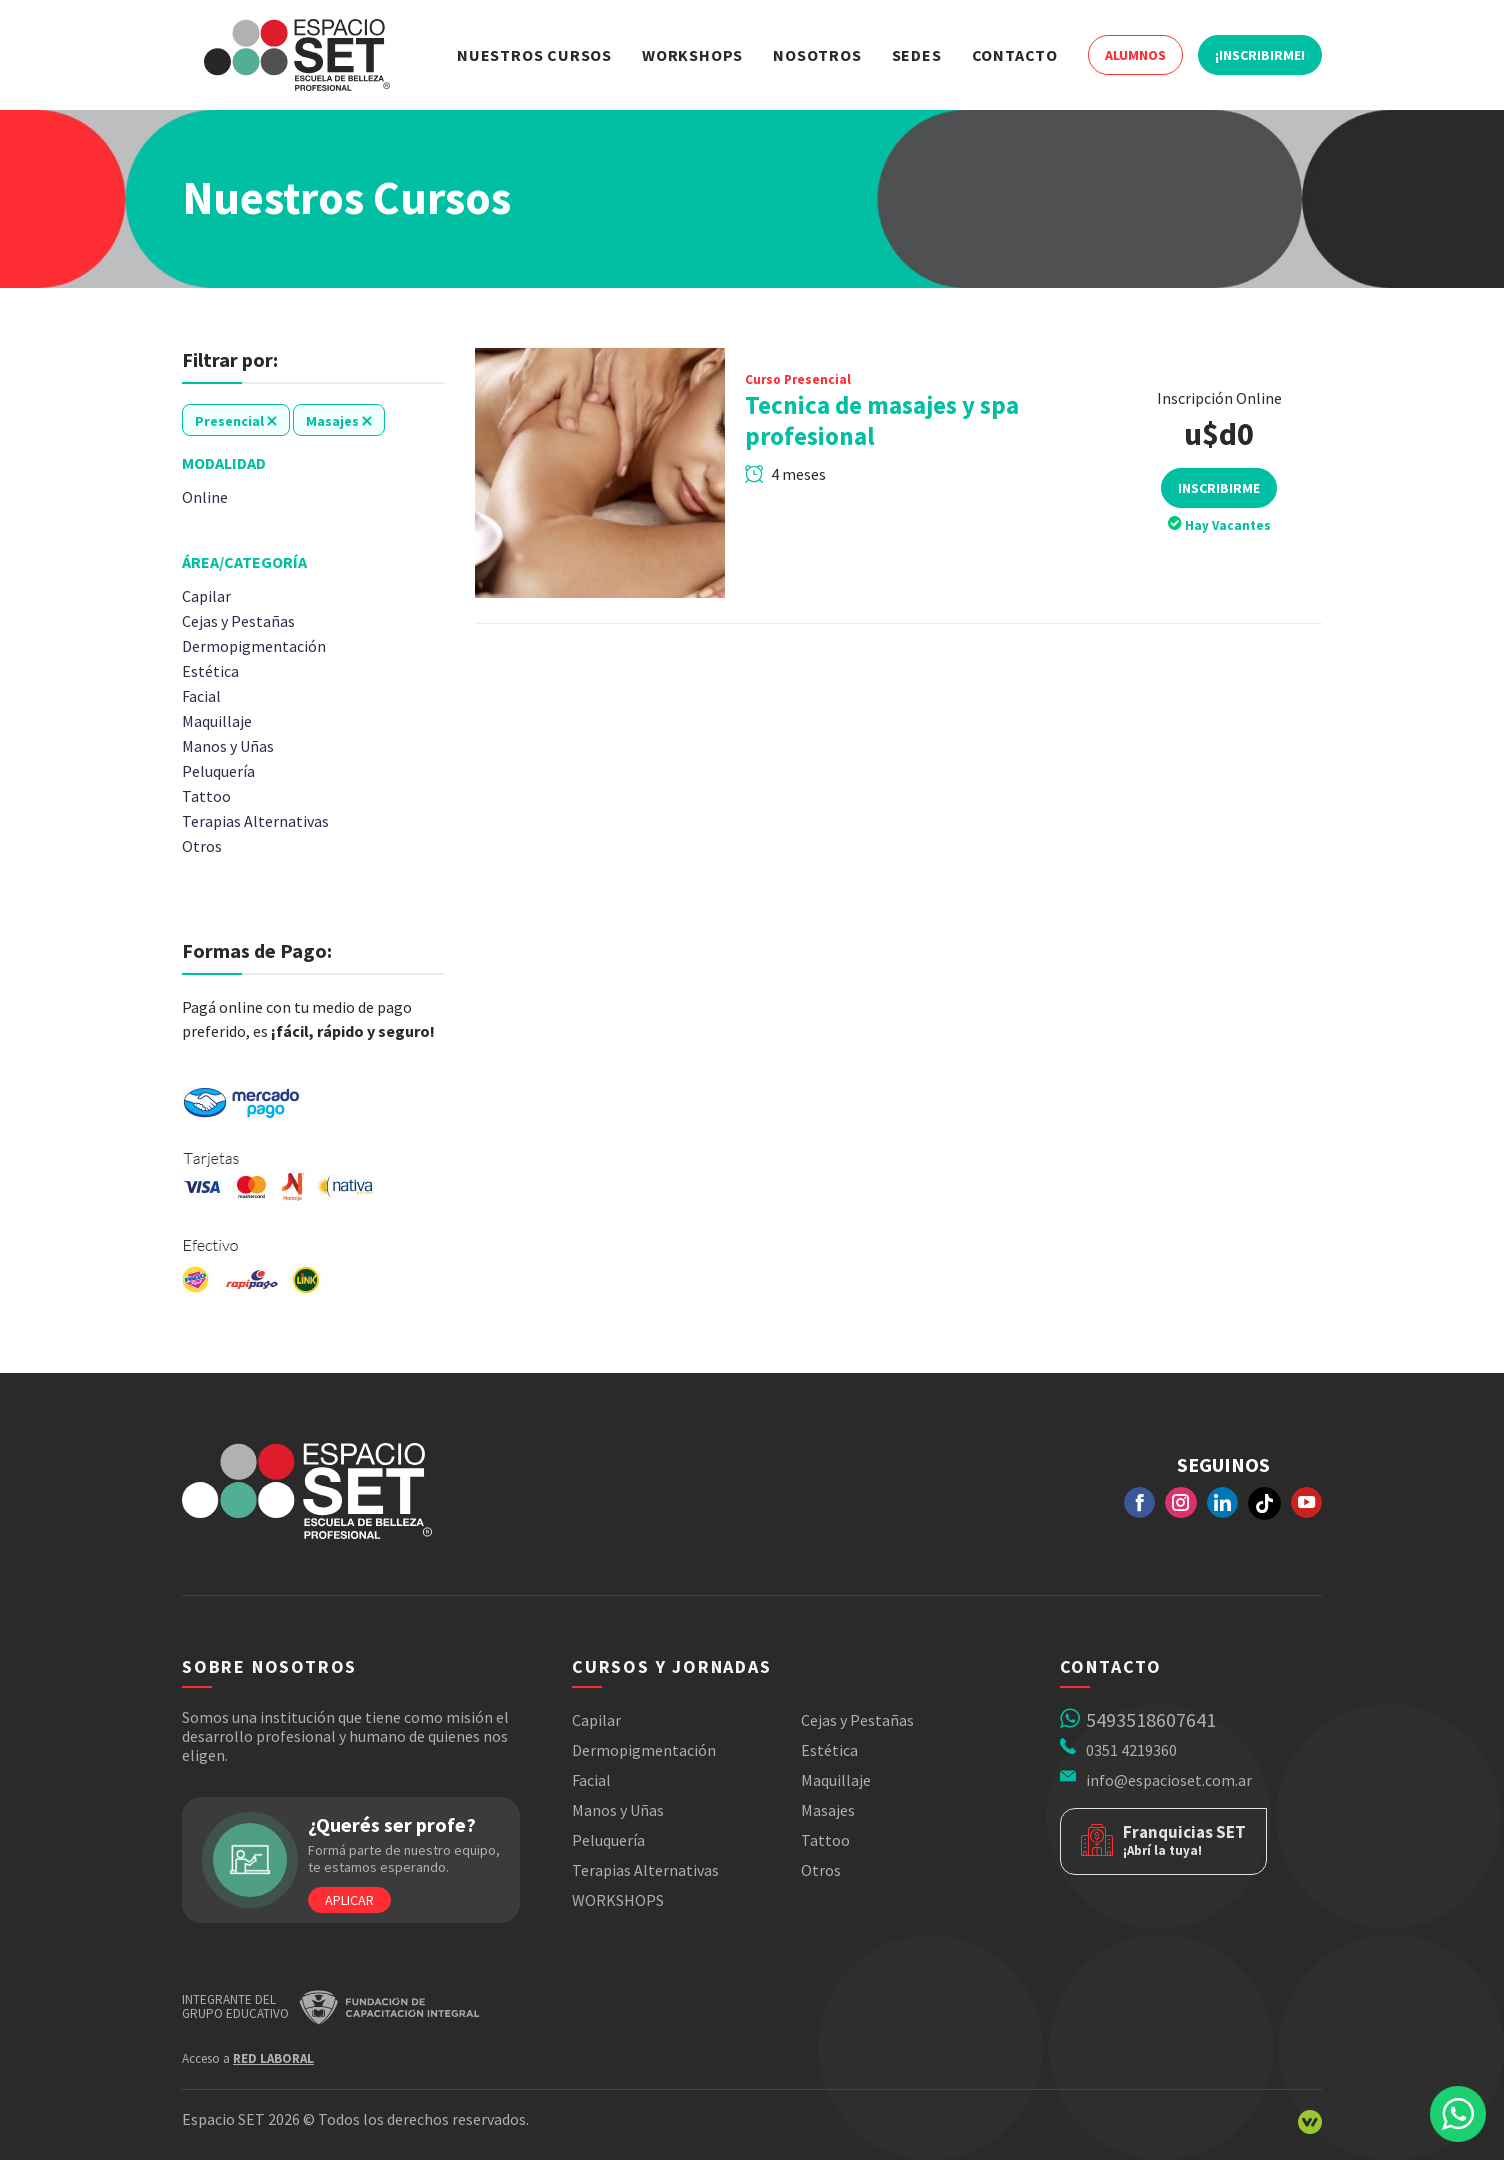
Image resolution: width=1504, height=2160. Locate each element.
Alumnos (1135, 55)
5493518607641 (1151, 1719)
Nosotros (817, 55)
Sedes (917, 55)
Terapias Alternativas (645, 1870)
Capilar (596, 1720)
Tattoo (825, 1840)
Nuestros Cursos (534, 55)
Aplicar (349, 1900)
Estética (829, 1750)
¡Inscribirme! (1260, 55)
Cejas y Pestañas (857, 1720)
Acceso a (248, 2058)
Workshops (692, 55)
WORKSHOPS (618, 1900)
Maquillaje (836, 1780)
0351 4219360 (1131, 1750)
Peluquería (608, 1840)
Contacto (1015, 55)
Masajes (828, 1810)
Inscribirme (1219, 488)
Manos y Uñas (618, 1810)
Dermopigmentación (644, 1750)
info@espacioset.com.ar (1169, 1780)
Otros (821, 1870)
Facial (591, 1780)
